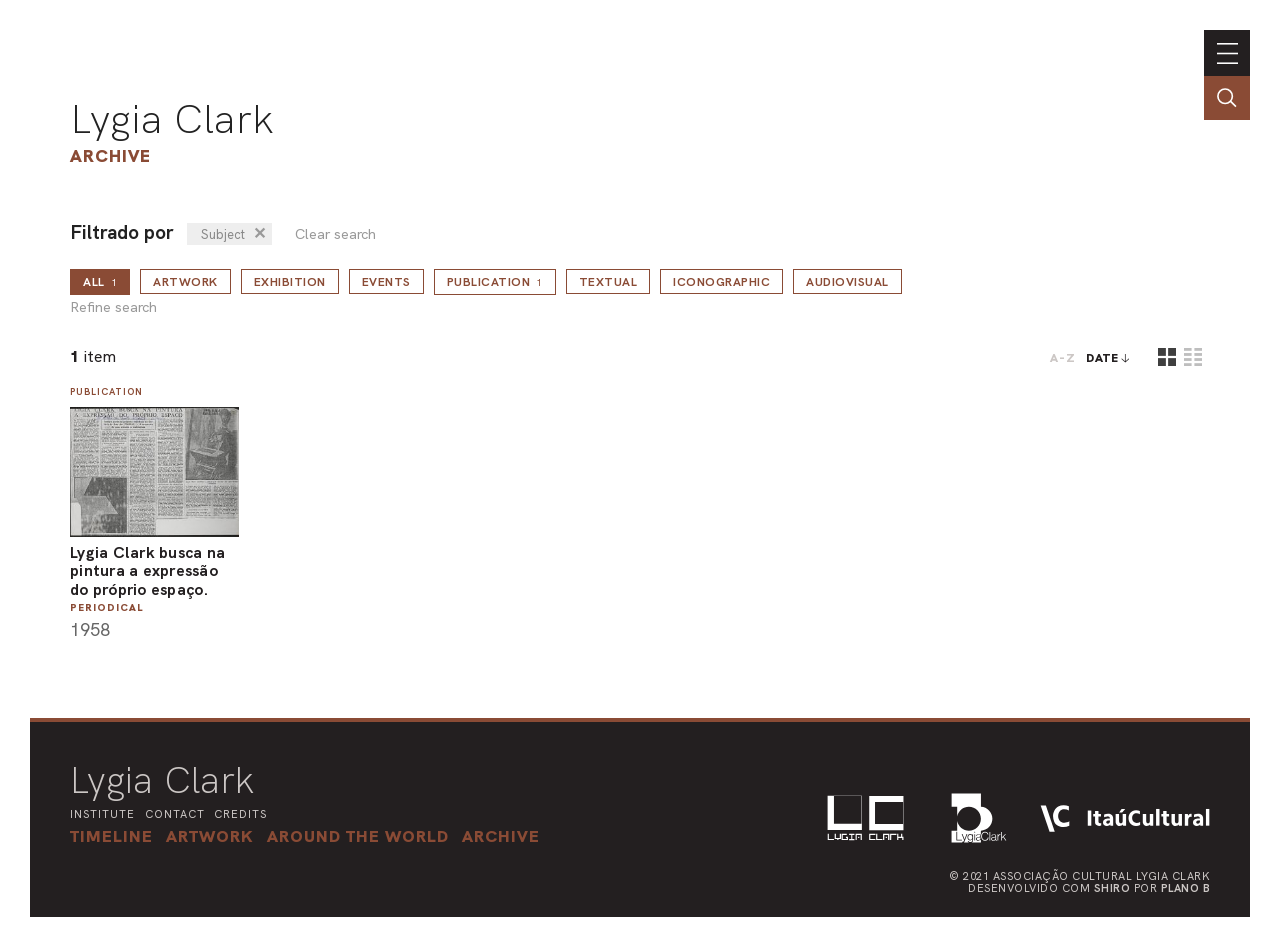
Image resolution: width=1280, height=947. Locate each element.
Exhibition (290, 282)
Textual (608, 282)
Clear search (335, 234)
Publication (495, 282)
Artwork (185, 282)
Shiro (1112, 888)
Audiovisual (847, 282)
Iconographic (721, 282)
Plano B (1186, 888)
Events (386, 282)
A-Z (1063, 358)
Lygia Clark (172, 119)
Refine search (113, 307)
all (100, 282)
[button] (358, 836)
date (1102, 358)
